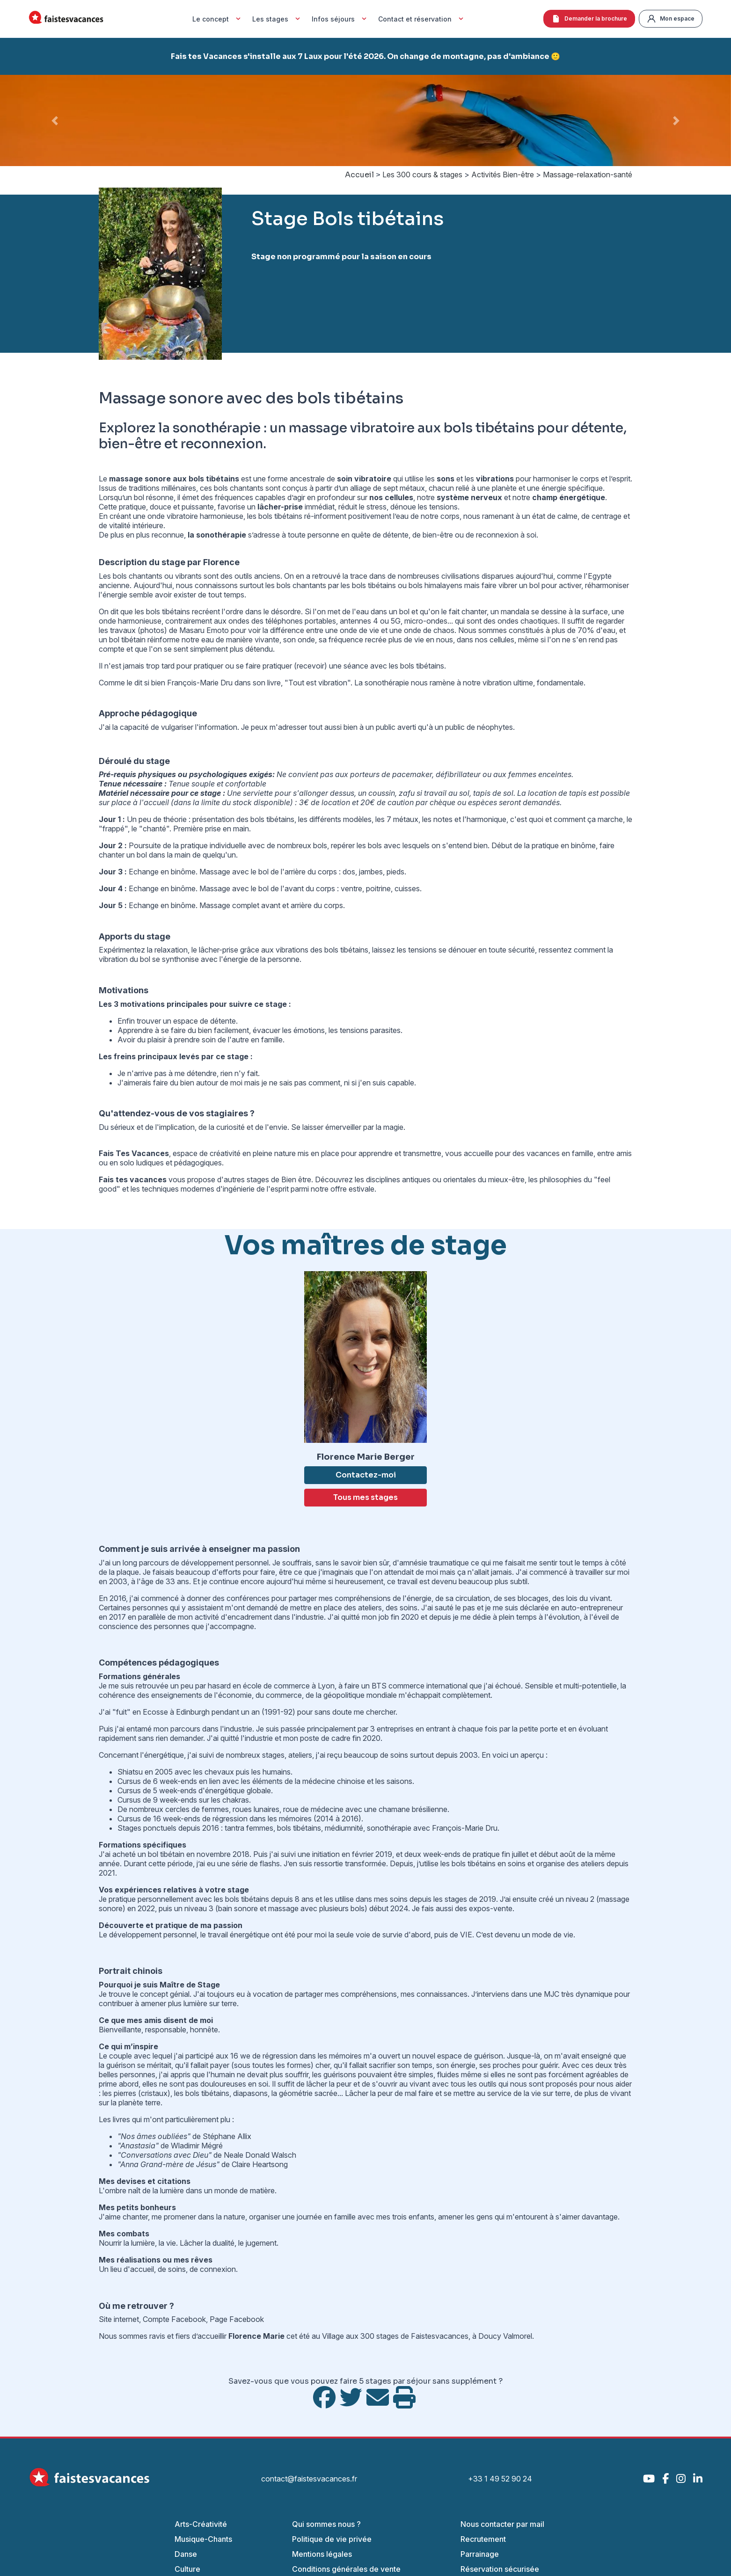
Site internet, (121, 2319)
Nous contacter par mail (502, 2524)
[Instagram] (681, 2478)
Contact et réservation (422, 18)
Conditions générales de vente (346, 2569)
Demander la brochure (589, 18)
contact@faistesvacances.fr (309, 2478)
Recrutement (483, 2539)
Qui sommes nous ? (326, 2524)
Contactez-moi (366, 1475)
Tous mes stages (365, 1497)
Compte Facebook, (176, 2319)
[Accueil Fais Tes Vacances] (66, 19)
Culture (187, 2569)
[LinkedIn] (697, 2478)
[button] (55, 120)
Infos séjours (340, 18)
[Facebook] (665, 2478)
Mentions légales (322, 2554)
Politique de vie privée (332, 2539)
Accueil (359, 175)
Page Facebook (237, 2319)
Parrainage (480, 2554)
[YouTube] (649, 2478)
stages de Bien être (279, 1179)
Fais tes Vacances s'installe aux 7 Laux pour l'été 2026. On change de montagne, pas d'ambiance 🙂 (365, 56)
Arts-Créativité (201, 2524)
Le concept (217, 18)
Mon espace (670, 18)
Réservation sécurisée (500, 2569)
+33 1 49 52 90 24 (500, 2478)
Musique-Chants (203, 2539)
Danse (186, 2554)
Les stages (277, 18)
